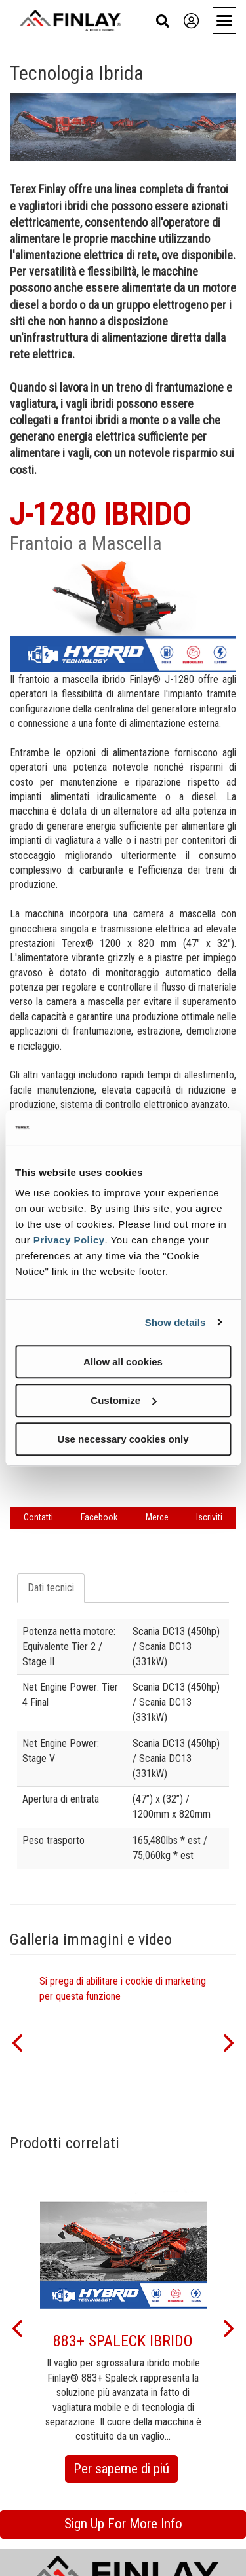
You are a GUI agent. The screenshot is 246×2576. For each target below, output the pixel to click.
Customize (123, 1400)
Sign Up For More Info (123, 2523)
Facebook (99, 1517)
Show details (175, 1322)
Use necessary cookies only (122, 1438)
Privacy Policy (69, 1239)
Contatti (38, 1517)
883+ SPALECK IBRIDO (123, 2341)
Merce (157, 1517)
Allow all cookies (123, 1361)
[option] (123, 2041)
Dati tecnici (51, 1587)
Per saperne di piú (125, 2471)
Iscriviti (209, 1517)
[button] (16, 2042)
